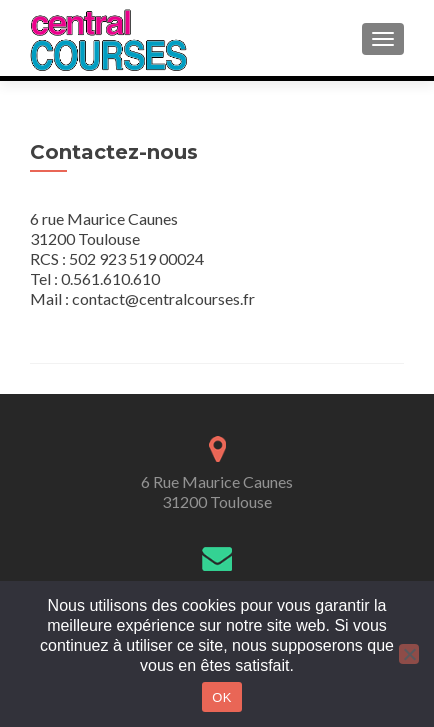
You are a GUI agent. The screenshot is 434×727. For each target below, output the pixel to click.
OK (221, 697)
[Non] (409, 654)
